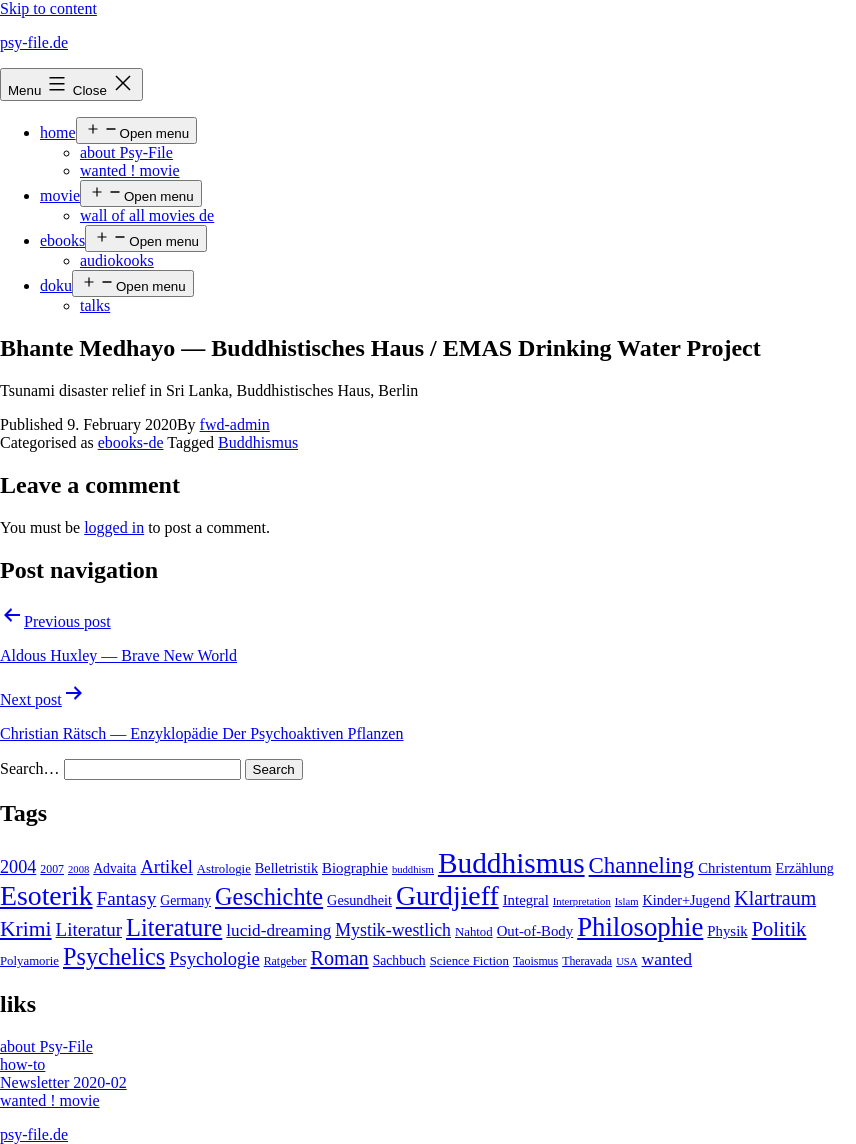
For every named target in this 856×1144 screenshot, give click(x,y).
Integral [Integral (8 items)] (526, 900)
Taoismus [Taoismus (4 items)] (535, 961)
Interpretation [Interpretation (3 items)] (582, 901)
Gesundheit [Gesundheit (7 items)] (359, 900)
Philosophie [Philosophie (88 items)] (640, 927)
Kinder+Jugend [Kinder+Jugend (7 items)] (686, 900)
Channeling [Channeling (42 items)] (642, 865)
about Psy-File (126, 152)
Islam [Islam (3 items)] (627, 901)
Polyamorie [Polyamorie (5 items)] (29, 961)
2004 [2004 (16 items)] (18, 867)
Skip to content (48, 8)
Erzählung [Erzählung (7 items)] (804, 868)
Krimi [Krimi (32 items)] (26, 929)
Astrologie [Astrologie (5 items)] (224, 869)
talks (95, 305)
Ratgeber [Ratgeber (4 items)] (285, 961)
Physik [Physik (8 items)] (727, 931)
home (58, 132)
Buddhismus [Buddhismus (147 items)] (511, 863)
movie (60, 195)
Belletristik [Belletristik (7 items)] (286, 868)
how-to (22, 1064)
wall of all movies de (147, 215)
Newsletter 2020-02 (63, 1082)
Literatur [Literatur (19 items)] (89, 929)
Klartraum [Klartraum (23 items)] (775, 898)
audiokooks (117, 260)
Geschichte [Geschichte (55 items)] (269, 896)
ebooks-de (131, 442)
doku (56, 285)
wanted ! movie (130, 170)
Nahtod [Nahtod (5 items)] (474, 932)
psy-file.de (34, 42)
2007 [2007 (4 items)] (52, 869)
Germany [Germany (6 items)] (185, 900)
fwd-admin (235, 424)
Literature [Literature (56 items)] (174, 927)
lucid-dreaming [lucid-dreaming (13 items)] (278, 930)
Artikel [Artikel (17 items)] (166, 867)
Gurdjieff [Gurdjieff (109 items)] (447, 895)
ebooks (62, 240)
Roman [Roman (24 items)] (339, 958)
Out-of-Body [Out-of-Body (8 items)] (535, 931)
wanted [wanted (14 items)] (666, 959)
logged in (114, 527)
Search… (30, 768)
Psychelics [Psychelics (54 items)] (114, 956)
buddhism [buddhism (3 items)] (413, 869)
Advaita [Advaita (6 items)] (114, 868)
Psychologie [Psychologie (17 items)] (214, 959)
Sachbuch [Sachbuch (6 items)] (399, 960)
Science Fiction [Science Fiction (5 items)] (469, 961)
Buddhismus (258, 442)
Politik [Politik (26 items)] (779, 929)
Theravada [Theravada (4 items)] (587, 961)
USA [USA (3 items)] (626, 961)
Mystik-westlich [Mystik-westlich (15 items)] (393, 930)
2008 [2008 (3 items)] (78, 869)
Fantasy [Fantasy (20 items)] (127, 898)
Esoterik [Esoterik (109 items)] (46, 895)
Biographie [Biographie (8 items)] (355, 868)
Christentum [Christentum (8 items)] (734, 868)
